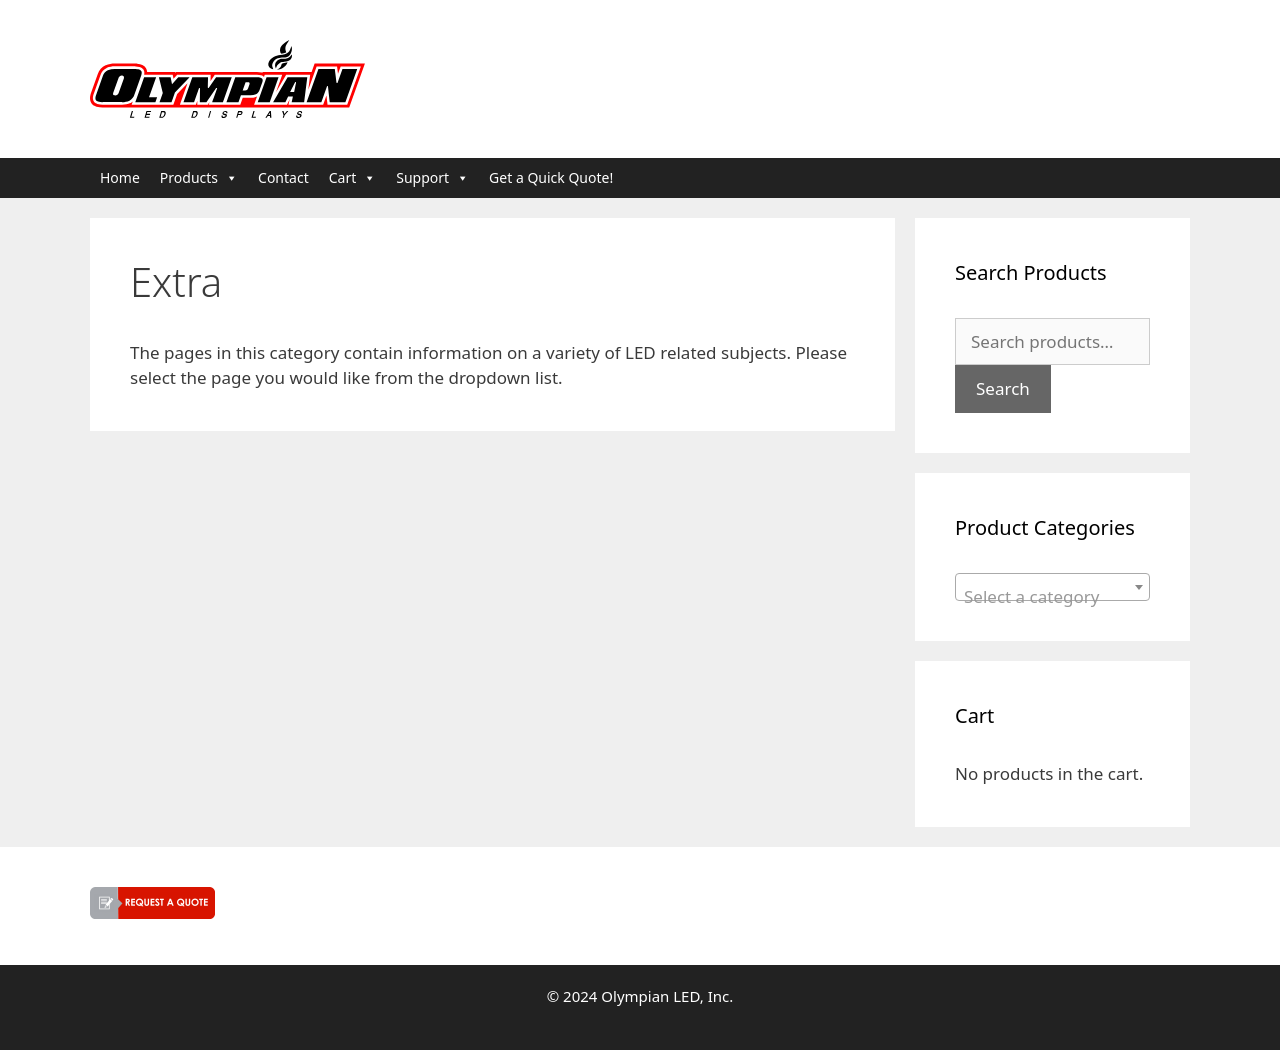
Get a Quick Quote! (551, 177)
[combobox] (1052, 587)
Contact (283, 177)
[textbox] (1052, 596)
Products (199, 178)
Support (432, 178)
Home (120, 177)
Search (1003, 388)
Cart (353, 178)
